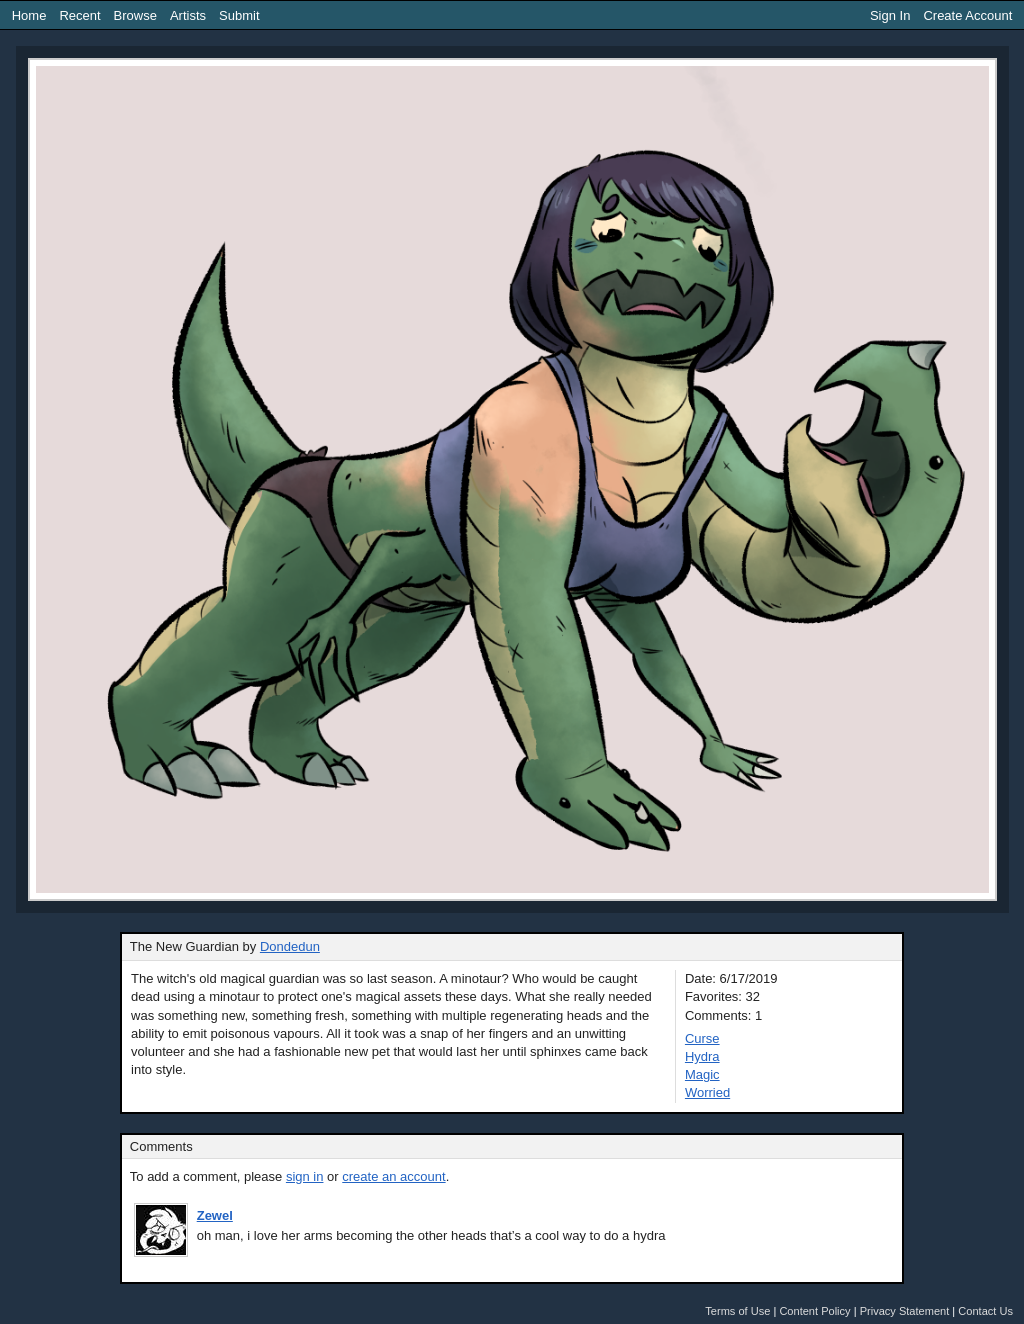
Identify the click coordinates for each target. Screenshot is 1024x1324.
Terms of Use (737, 1311)
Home (29, 15)
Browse (135, 15)
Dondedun (290, 946)
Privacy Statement (905, 1311)
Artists (188, 15)
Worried (707, 1092)
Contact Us (985, 1311)
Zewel (215, 1215)
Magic (702, 1074)
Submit (239, 15)
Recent (79, 15)
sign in (305, 1176)
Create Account (967, 15)
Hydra (702, 1056)
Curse (702, 1038)
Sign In (890, 15)
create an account (393, 1176)
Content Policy (814, 1311)
